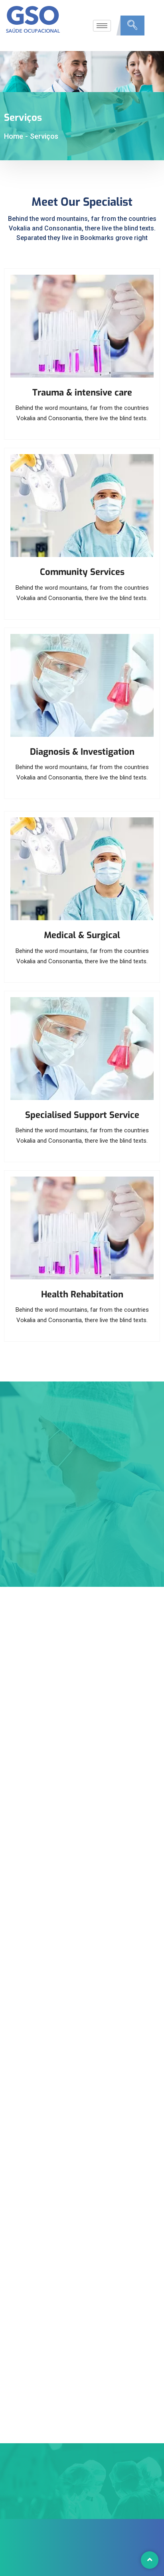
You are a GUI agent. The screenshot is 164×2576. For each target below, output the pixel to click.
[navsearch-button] (132, 25)
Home (13, 136)
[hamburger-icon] (102, 25)
